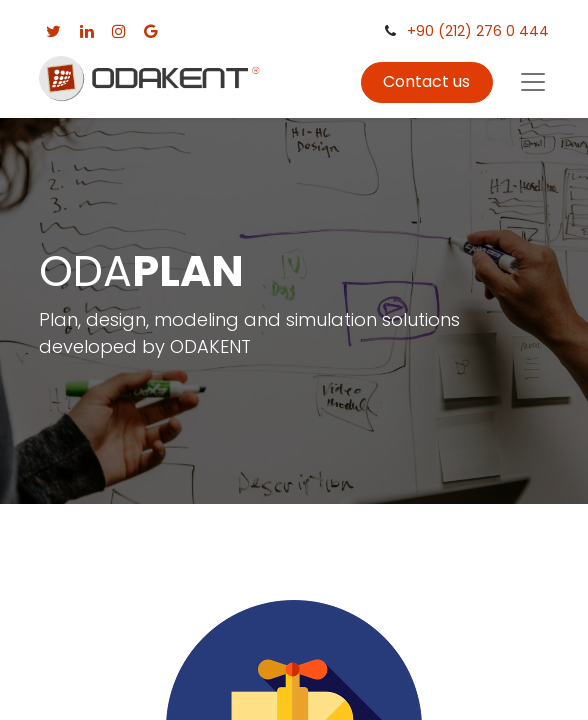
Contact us (426, 81)
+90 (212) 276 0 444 (478, 31)
